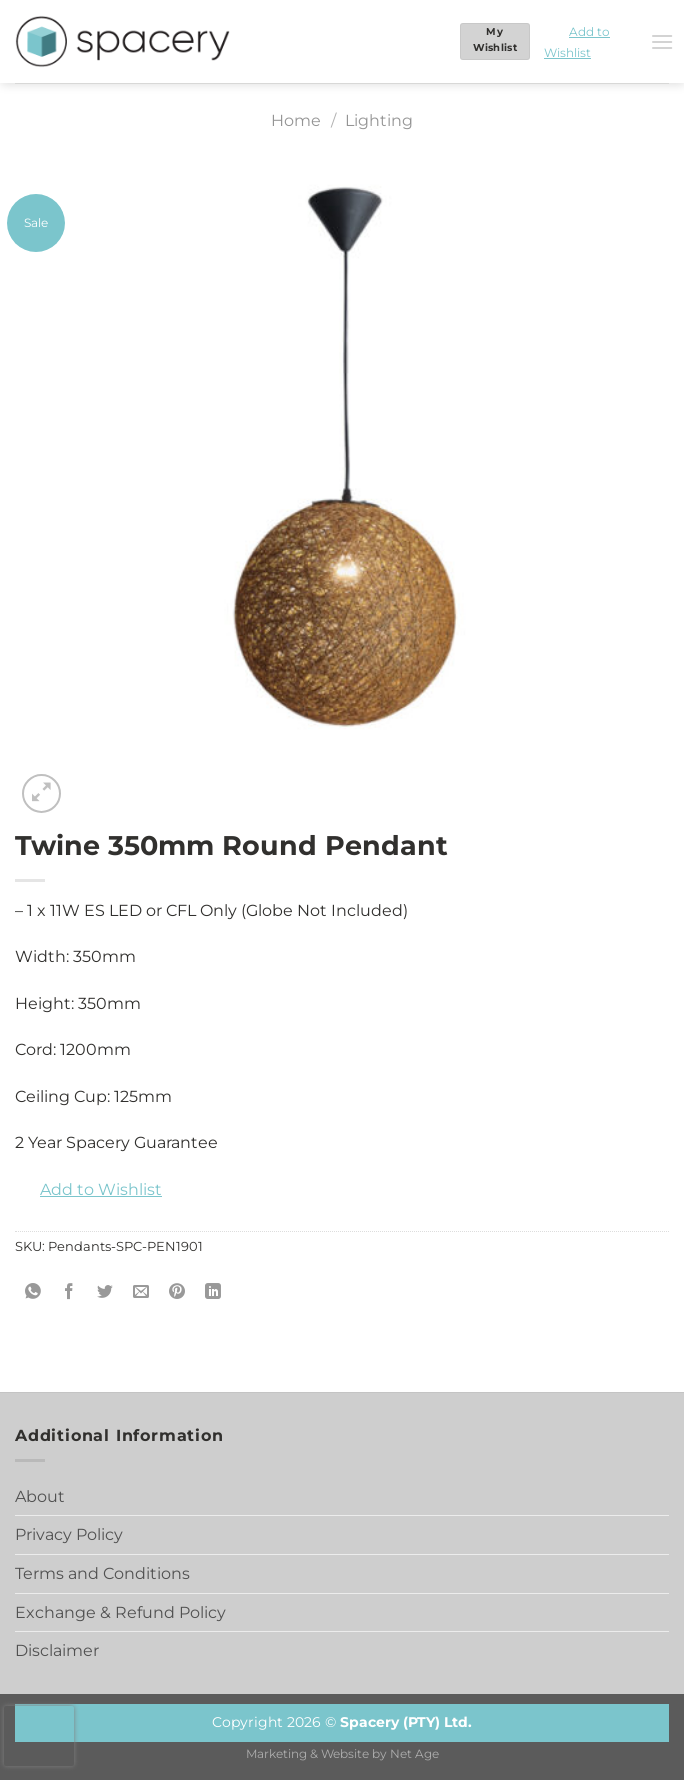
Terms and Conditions (102, 1573)
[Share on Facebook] (69, 1292)
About (40, 1496)
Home (296, 120)
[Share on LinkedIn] (213, 1292)
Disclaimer (57, 1650)
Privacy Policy (69, 1534)
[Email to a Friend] (141, 1292)
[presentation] (39, 1736)
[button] (590, 41)
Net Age (414, 1754)
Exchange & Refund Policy (120, 1612)
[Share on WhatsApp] (33, 1292)
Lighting (379, 120)
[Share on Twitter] (105, 1292)
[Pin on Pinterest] (177, 1292)
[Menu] (662, 41)
